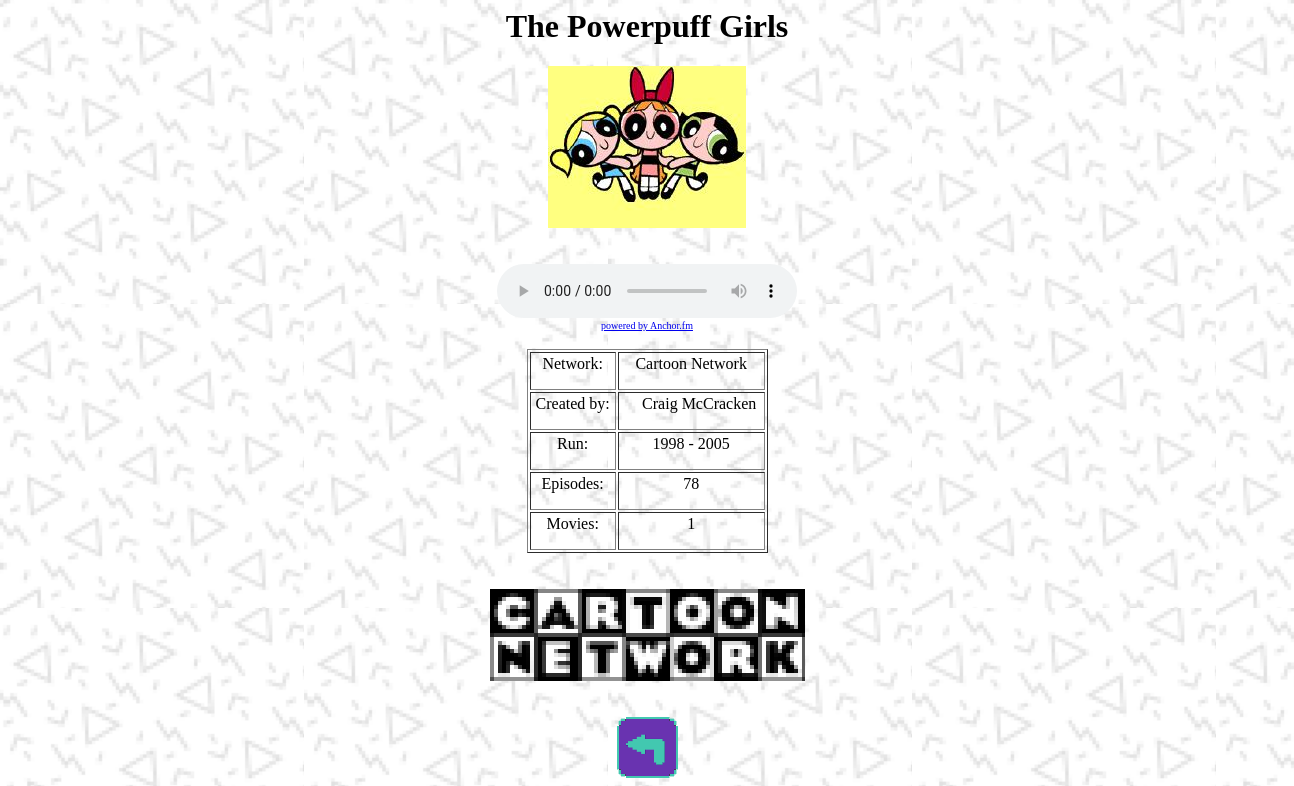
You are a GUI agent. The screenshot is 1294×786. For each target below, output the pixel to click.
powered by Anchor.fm (647, 325)
